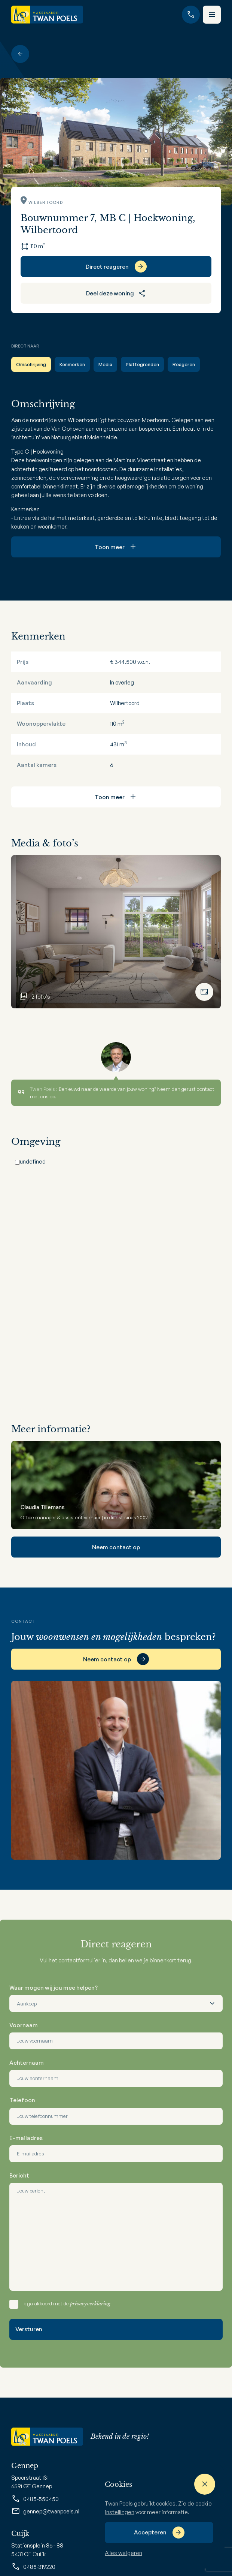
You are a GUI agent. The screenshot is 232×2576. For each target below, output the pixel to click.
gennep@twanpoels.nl (45, 2511)
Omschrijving (31, 364)
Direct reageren (107, 266)
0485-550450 (35, 2498)
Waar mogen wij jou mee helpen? (53, 1987)
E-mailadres (26, 2138)
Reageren (184, 364)
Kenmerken (72, 364)
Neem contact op (116, 1547)
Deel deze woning (116, 293)
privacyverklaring (90, 2303)
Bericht (19, 2175)
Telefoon (22, 2100)
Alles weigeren (123, 2553)
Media (105, 364)
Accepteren (150, 2532)
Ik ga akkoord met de (66, 2303)
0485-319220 (33, 2566)
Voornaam (23, 2025)
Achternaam (26, 2062)
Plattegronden (142, 364)
